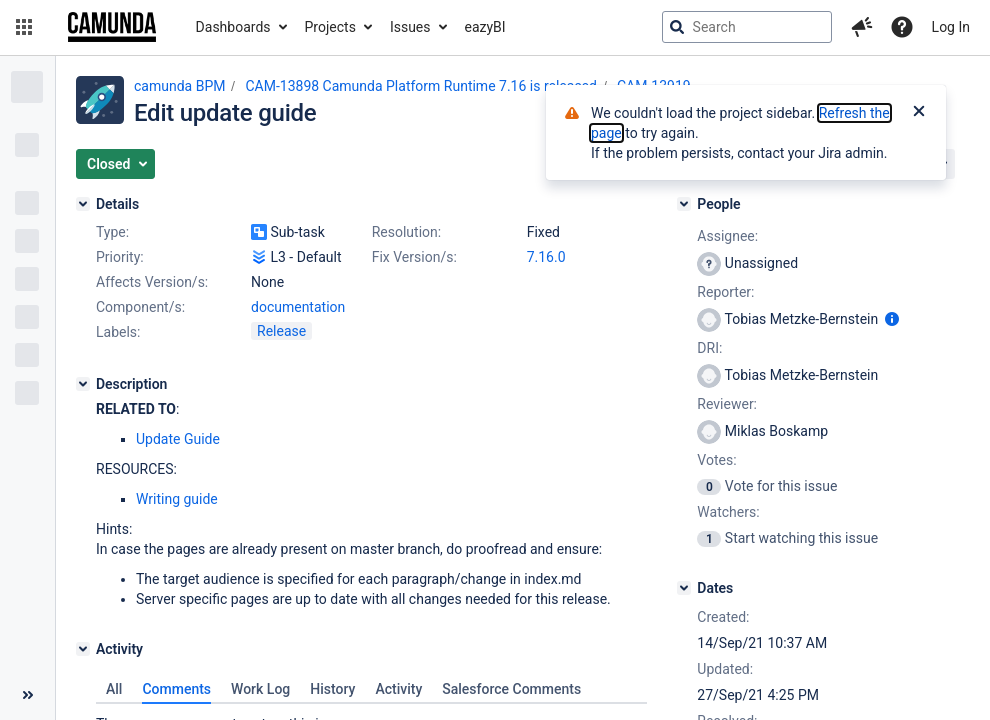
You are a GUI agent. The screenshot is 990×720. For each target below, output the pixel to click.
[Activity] (83, 649)
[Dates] (684, 588)
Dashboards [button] (233, 27)
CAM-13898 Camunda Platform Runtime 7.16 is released (421, 86)
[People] (684, 204)
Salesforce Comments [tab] (511, 689)
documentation (298, 307)
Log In (951, 27)
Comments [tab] (176, 689)
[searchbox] (747, 27)
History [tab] (332, 689)
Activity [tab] (398, 689)
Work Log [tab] (260, 689)
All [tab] (114, 689)
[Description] (83, 384)
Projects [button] (330, 27)
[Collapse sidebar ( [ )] (27, 695)
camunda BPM (179, 86)
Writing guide (177, 499)
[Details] (83, 204)
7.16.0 (546, 257)
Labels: (118, 332)
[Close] (919, 113)
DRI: (709, 348)
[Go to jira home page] (112, 27)
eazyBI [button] (485, 27)
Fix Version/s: (414, 257)
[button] (24, 27)
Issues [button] (410, 27)
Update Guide (178, 439)
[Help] (902, 27)
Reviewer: (727, 404)
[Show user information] (892, 319)
